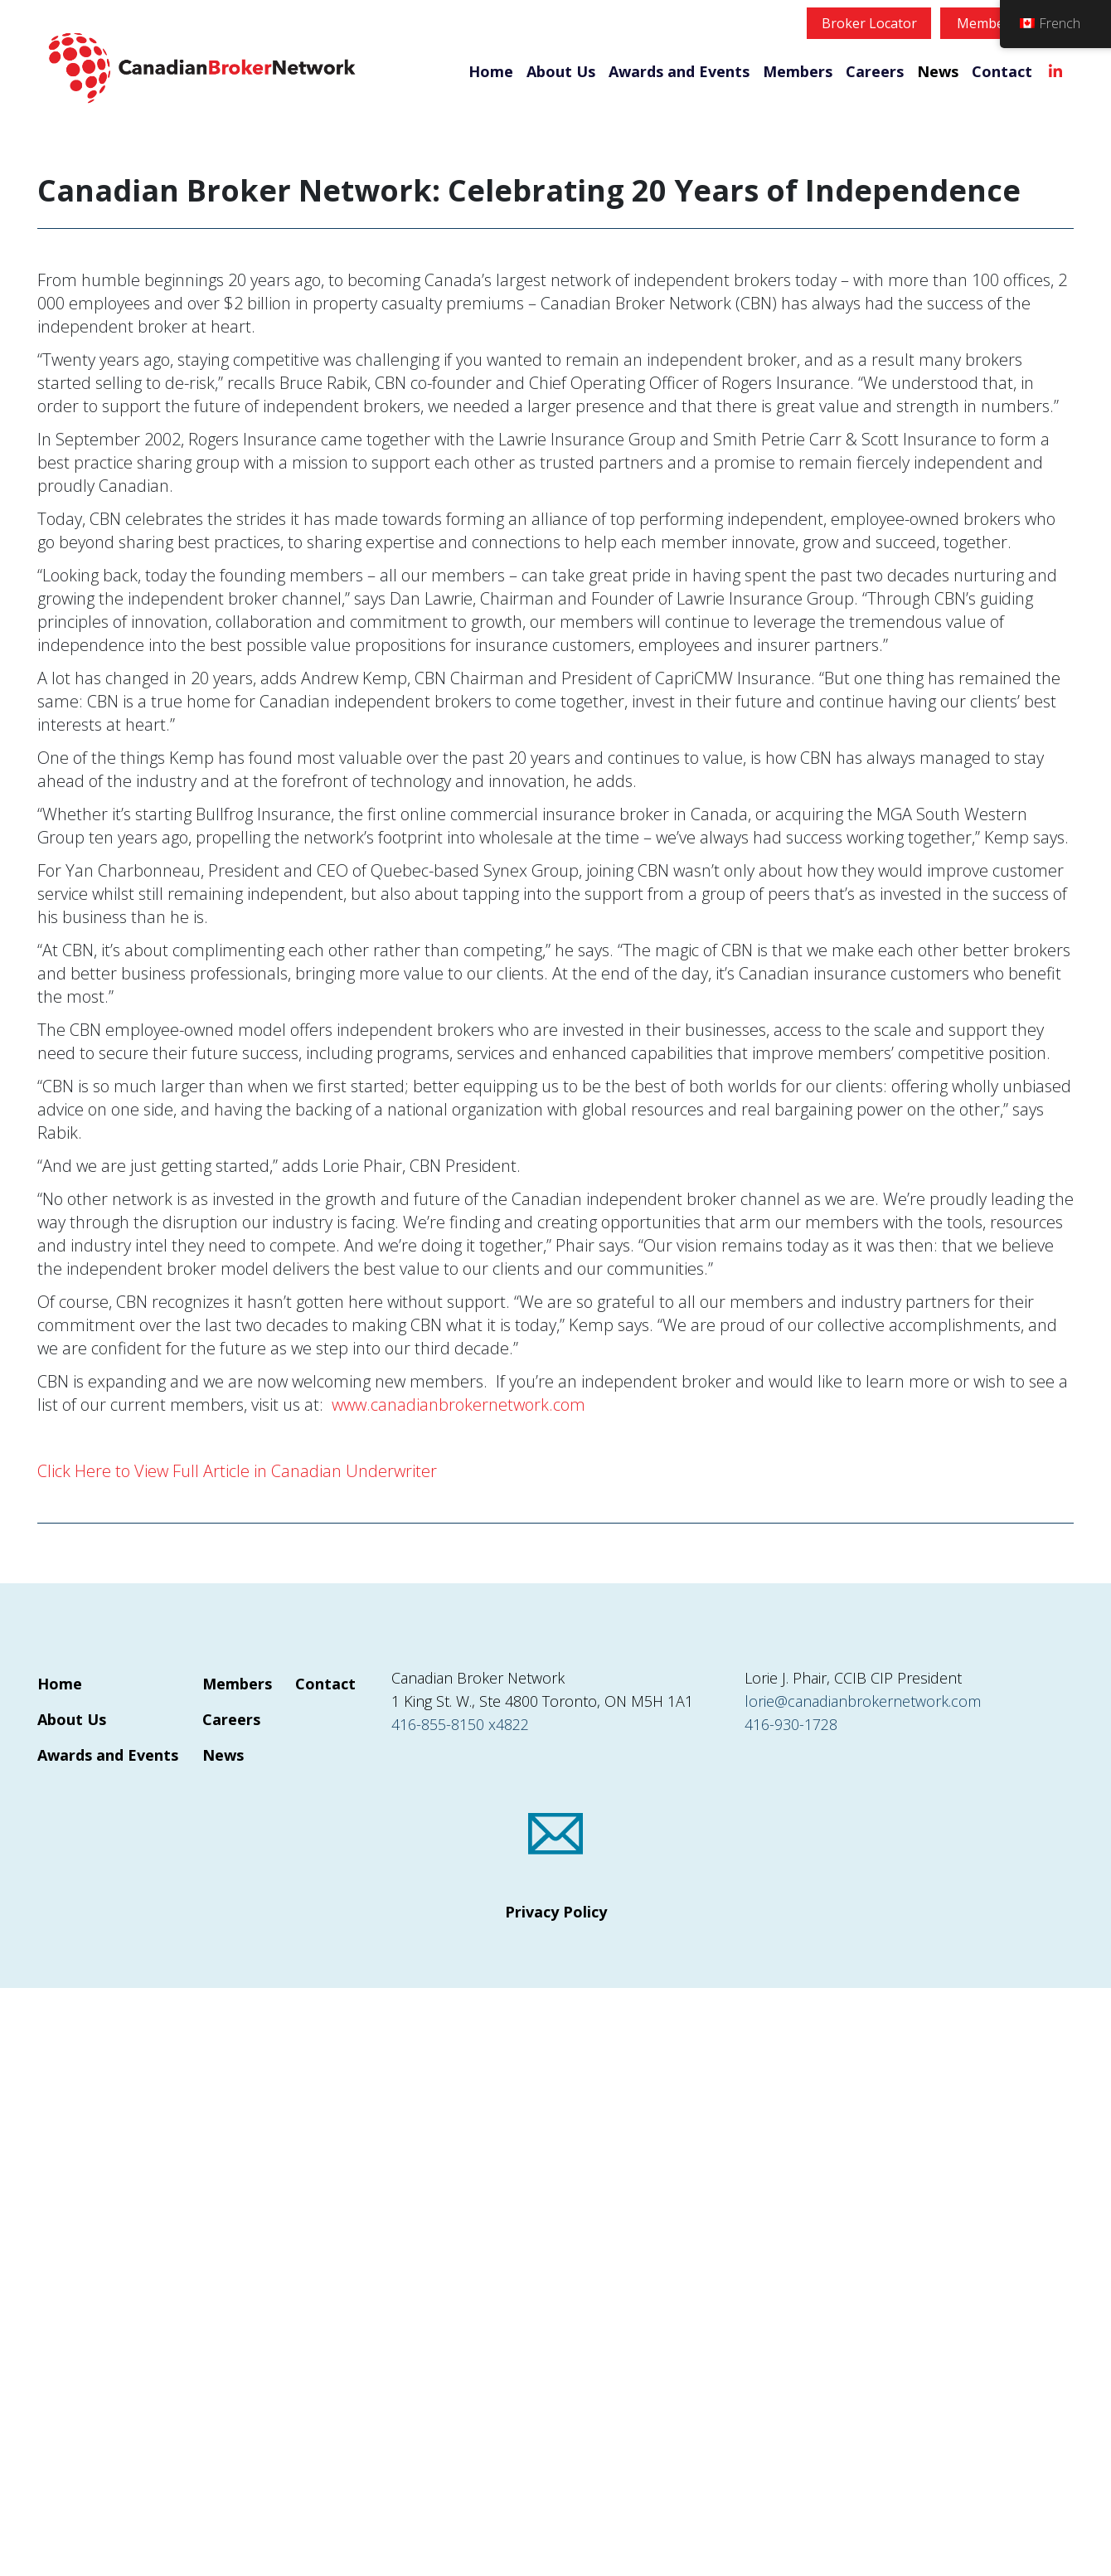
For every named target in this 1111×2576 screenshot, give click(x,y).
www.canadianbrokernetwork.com (458, 1404)
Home (490, 71)
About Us (560, 71)
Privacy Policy (556, 1912)
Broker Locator (869, 23)
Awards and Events (679, 71)
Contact (1002, 71)
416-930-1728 (791, 1724)
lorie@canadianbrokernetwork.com (863, 1701)
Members (797, 71)
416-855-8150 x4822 (460, 1724)
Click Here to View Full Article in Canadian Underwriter (237, 1471)
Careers (875, 71)
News (937, 71)
